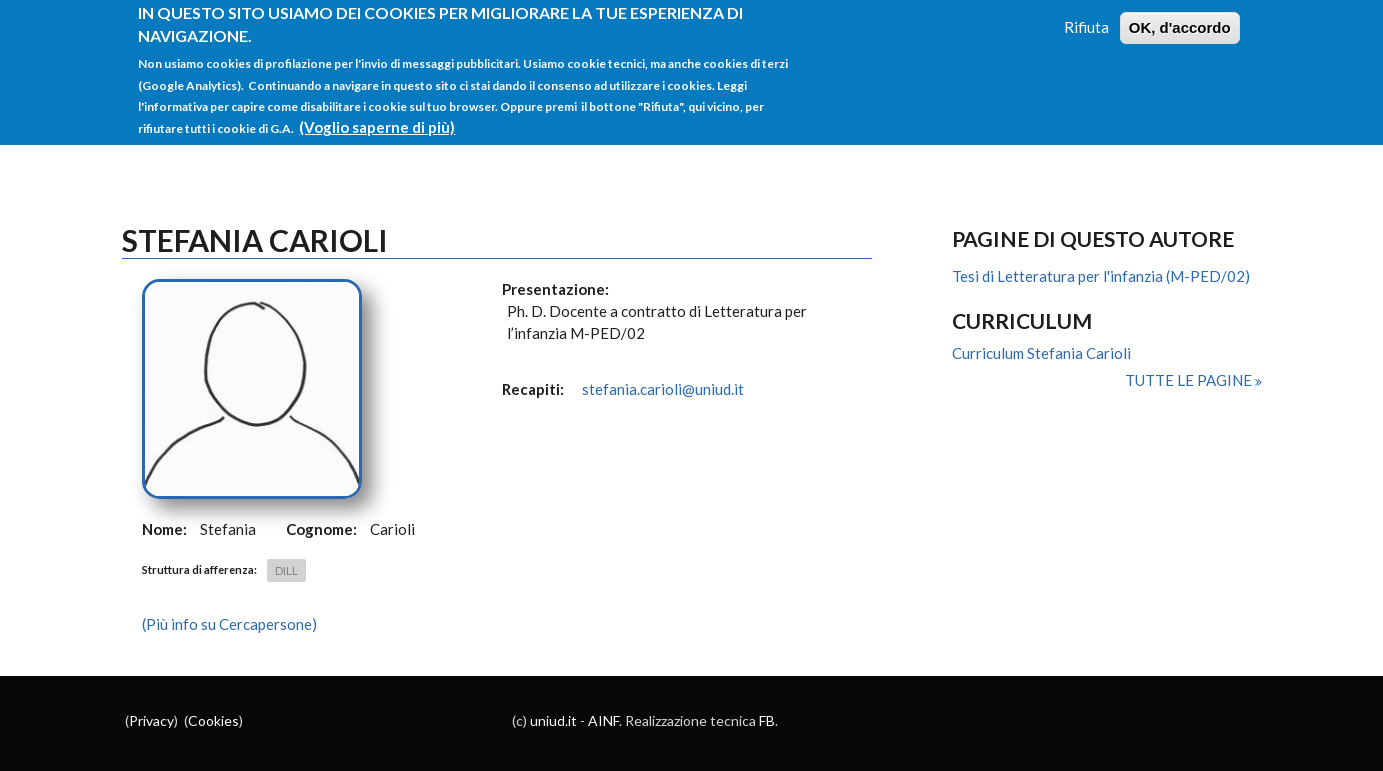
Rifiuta (1086, 17)
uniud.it (553, 720)
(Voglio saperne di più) (377, 117)
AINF (603, 720)
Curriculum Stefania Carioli (1041, 353)
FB (767, 720)
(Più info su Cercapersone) (229, 624)
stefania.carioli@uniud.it (663, 389)
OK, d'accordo (1180, 17)
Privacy (151, 720)
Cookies (213, 720)
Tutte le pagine (1190, 380)
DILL (286, 570)
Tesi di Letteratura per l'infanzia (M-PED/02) (1101, 276)
